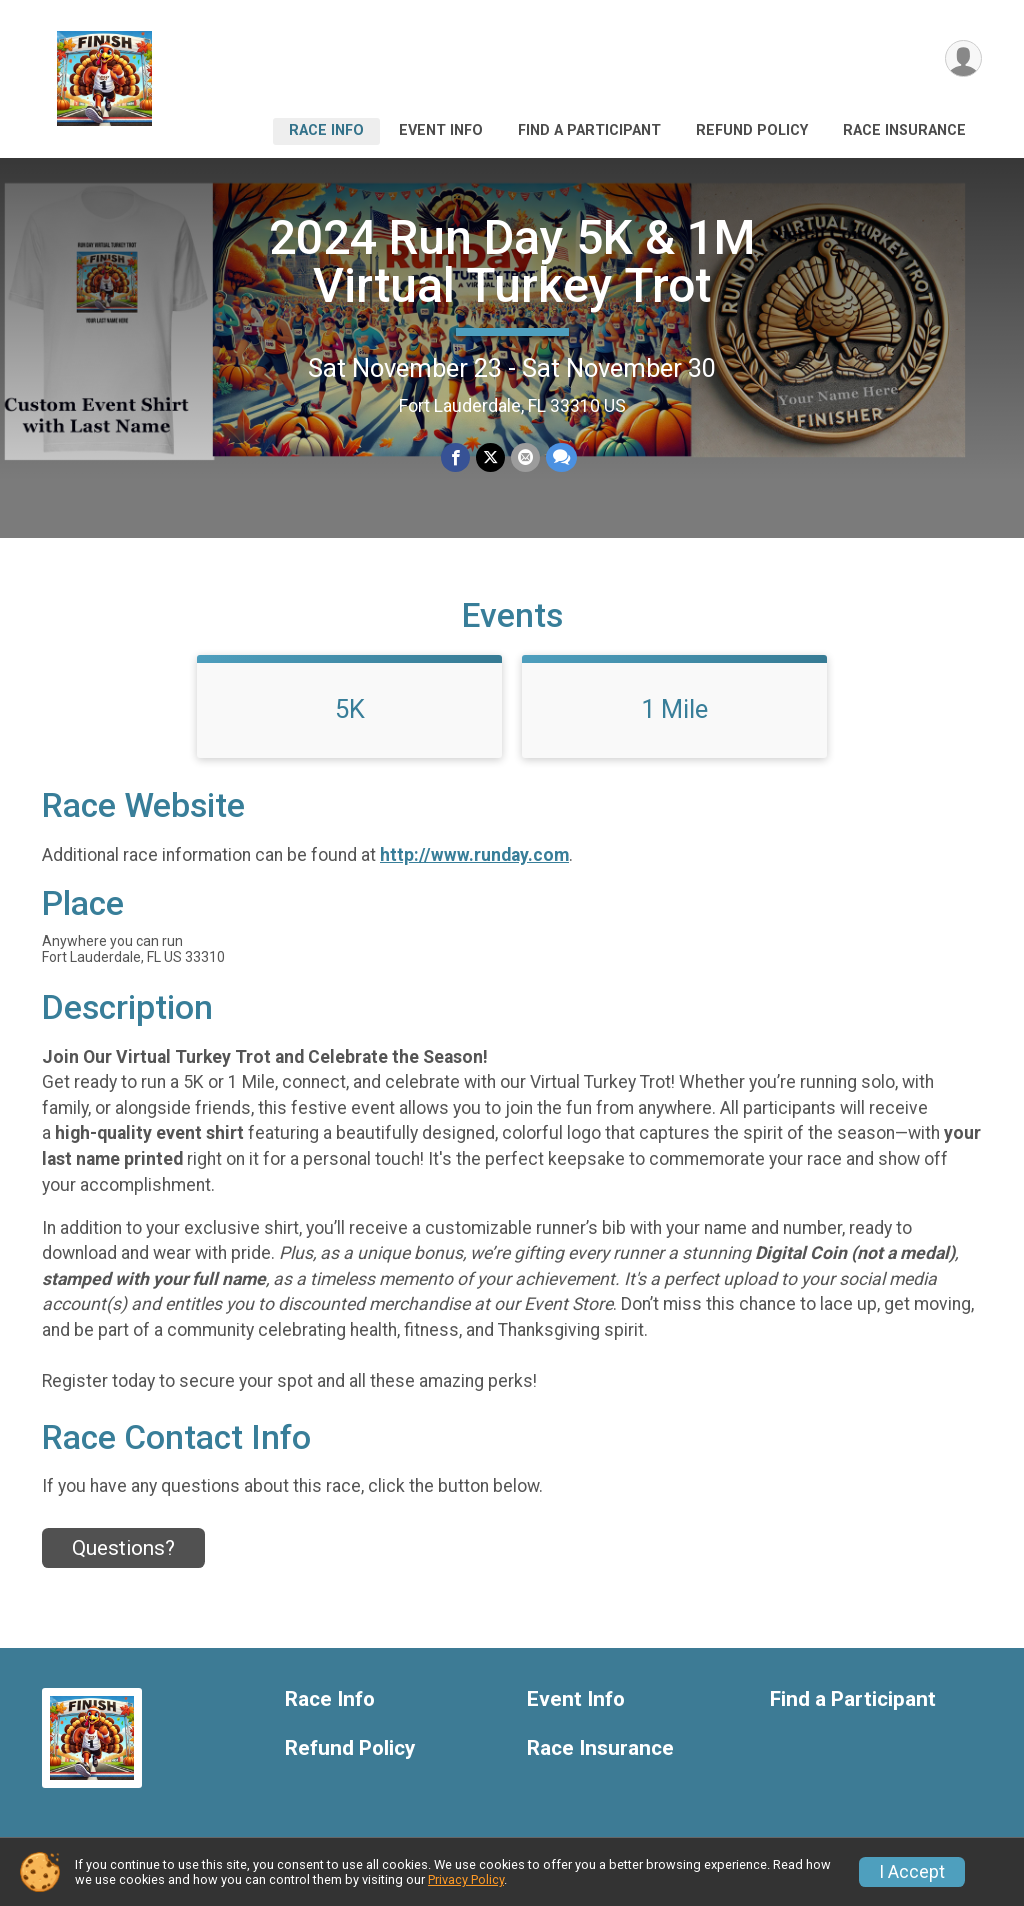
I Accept (912, 1872)
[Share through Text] (561, 457)
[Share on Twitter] (490, 457)
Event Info (441, 130)
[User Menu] (963, 58)
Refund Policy (752, 130)
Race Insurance (904, 130)
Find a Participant (589, 130)
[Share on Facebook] (455, 457)
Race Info (326, 130)
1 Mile (674, 709)
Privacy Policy (466, 1879)
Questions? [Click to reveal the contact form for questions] (123, 1548)
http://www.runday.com (474, 855)
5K (350, 709)
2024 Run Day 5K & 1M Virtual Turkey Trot (512, 261)
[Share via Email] (525, 457)
